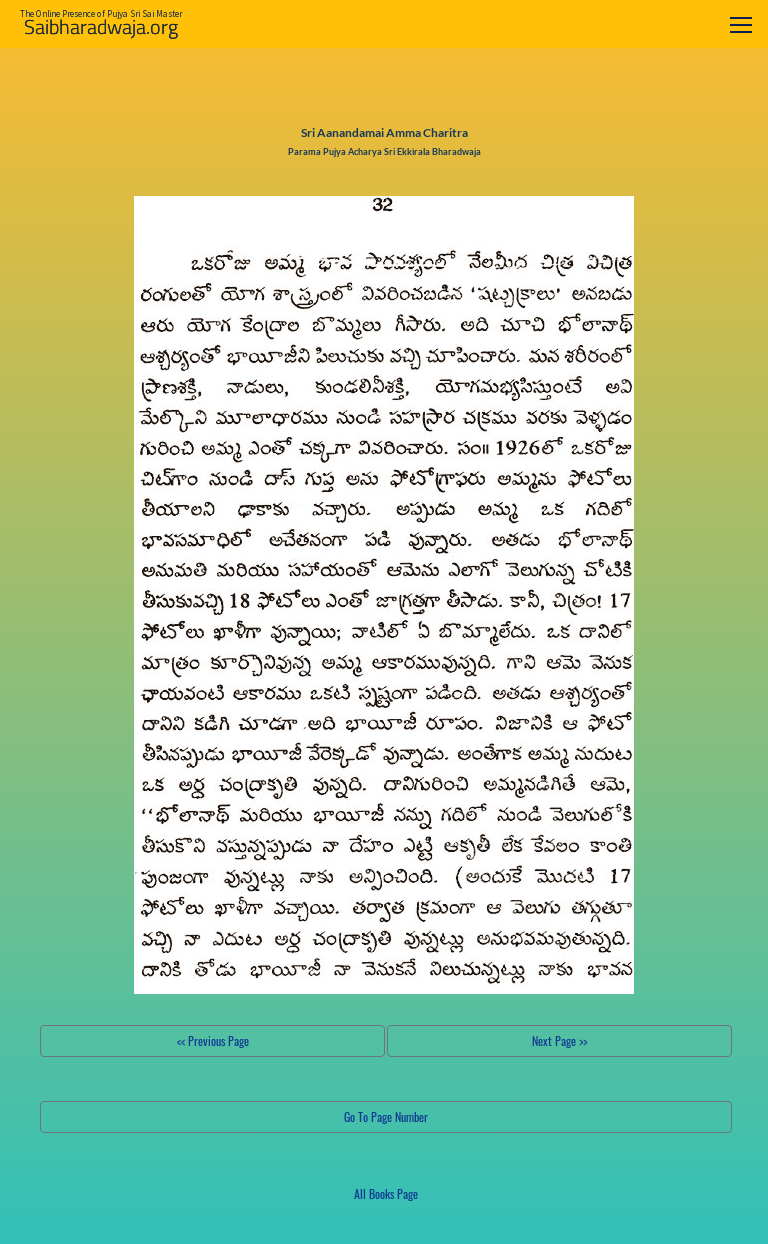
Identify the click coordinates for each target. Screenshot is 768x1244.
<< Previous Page (213, 1040)
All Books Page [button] (386, 1193)
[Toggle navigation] (741, 24)
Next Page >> (559, 1040)
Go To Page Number (386, 1116)
